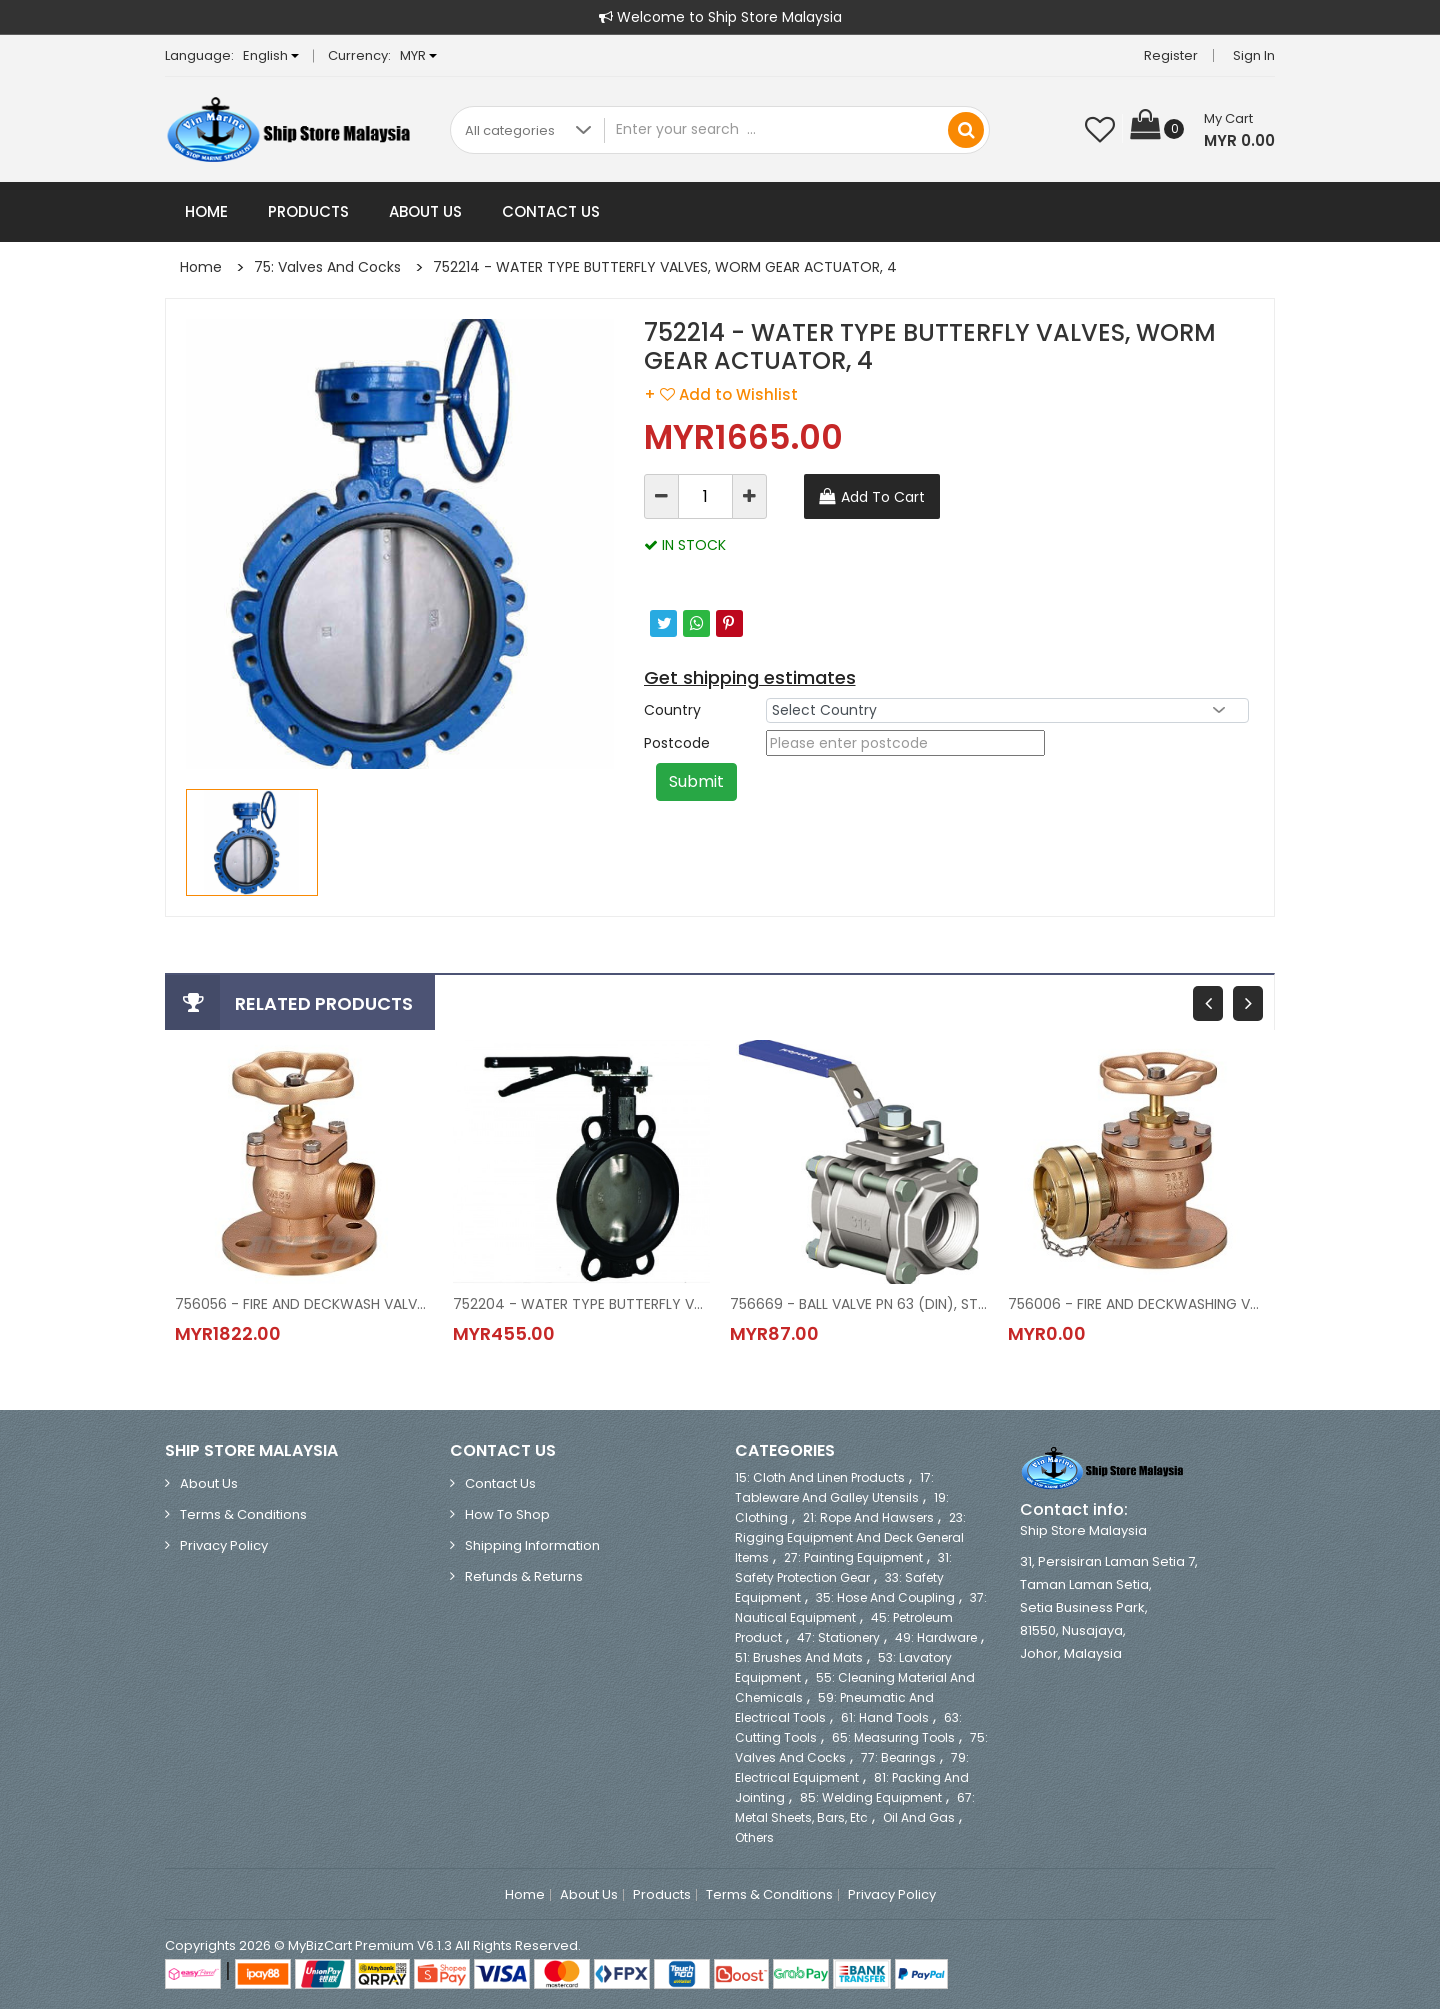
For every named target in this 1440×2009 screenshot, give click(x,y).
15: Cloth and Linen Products (820, 1477)
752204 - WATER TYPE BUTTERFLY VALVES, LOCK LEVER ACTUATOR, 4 (582, 1304)
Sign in (1254, 55)
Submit (696, 781)
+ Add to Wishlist (721, 394)
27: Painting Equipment (853, 1557)
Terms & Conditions (243, 1514)
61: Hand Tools (885, 1717)
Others (754, 1837)
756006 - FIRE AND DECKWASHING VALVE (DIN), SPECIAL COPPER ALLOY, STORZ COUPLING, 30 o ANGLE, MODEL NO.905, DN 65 (1137, 1304)
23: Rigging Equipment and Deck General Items (850, 1537)
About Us (425, 211)
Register (1171, 55)
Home (206, 211)
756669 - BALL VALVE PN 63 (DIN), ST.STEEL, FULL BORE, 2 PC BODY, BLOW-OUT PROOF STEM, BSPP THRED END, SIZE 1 (859, 1304)
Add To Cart (883, 497)
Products (308, 211)
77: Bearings (898, 1757)
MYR (418, 55)
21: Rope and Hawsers (868, 1517)
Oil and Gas (919, 1817)
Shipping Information (532, 1545)
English (271, 55)
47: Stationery (838, 1637)
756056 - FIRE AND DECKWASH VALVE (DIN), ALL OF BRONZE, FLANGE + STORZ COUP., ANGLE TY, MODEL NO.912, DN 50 (304, 1304)
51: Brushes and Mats (799, 1657)
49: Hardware (936, 1637)
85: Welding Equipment (871, 1797)
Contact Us (551, 211)
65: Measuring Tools (893, 1737)
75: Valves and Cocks (327, 267)
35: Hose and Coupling (885, 1597)
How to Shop (507, 1514)
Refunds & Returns (524, 1576)
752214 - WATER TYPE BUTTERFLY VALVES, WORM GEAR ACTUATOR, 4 (665, 267)
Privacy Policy (224, 1545)
